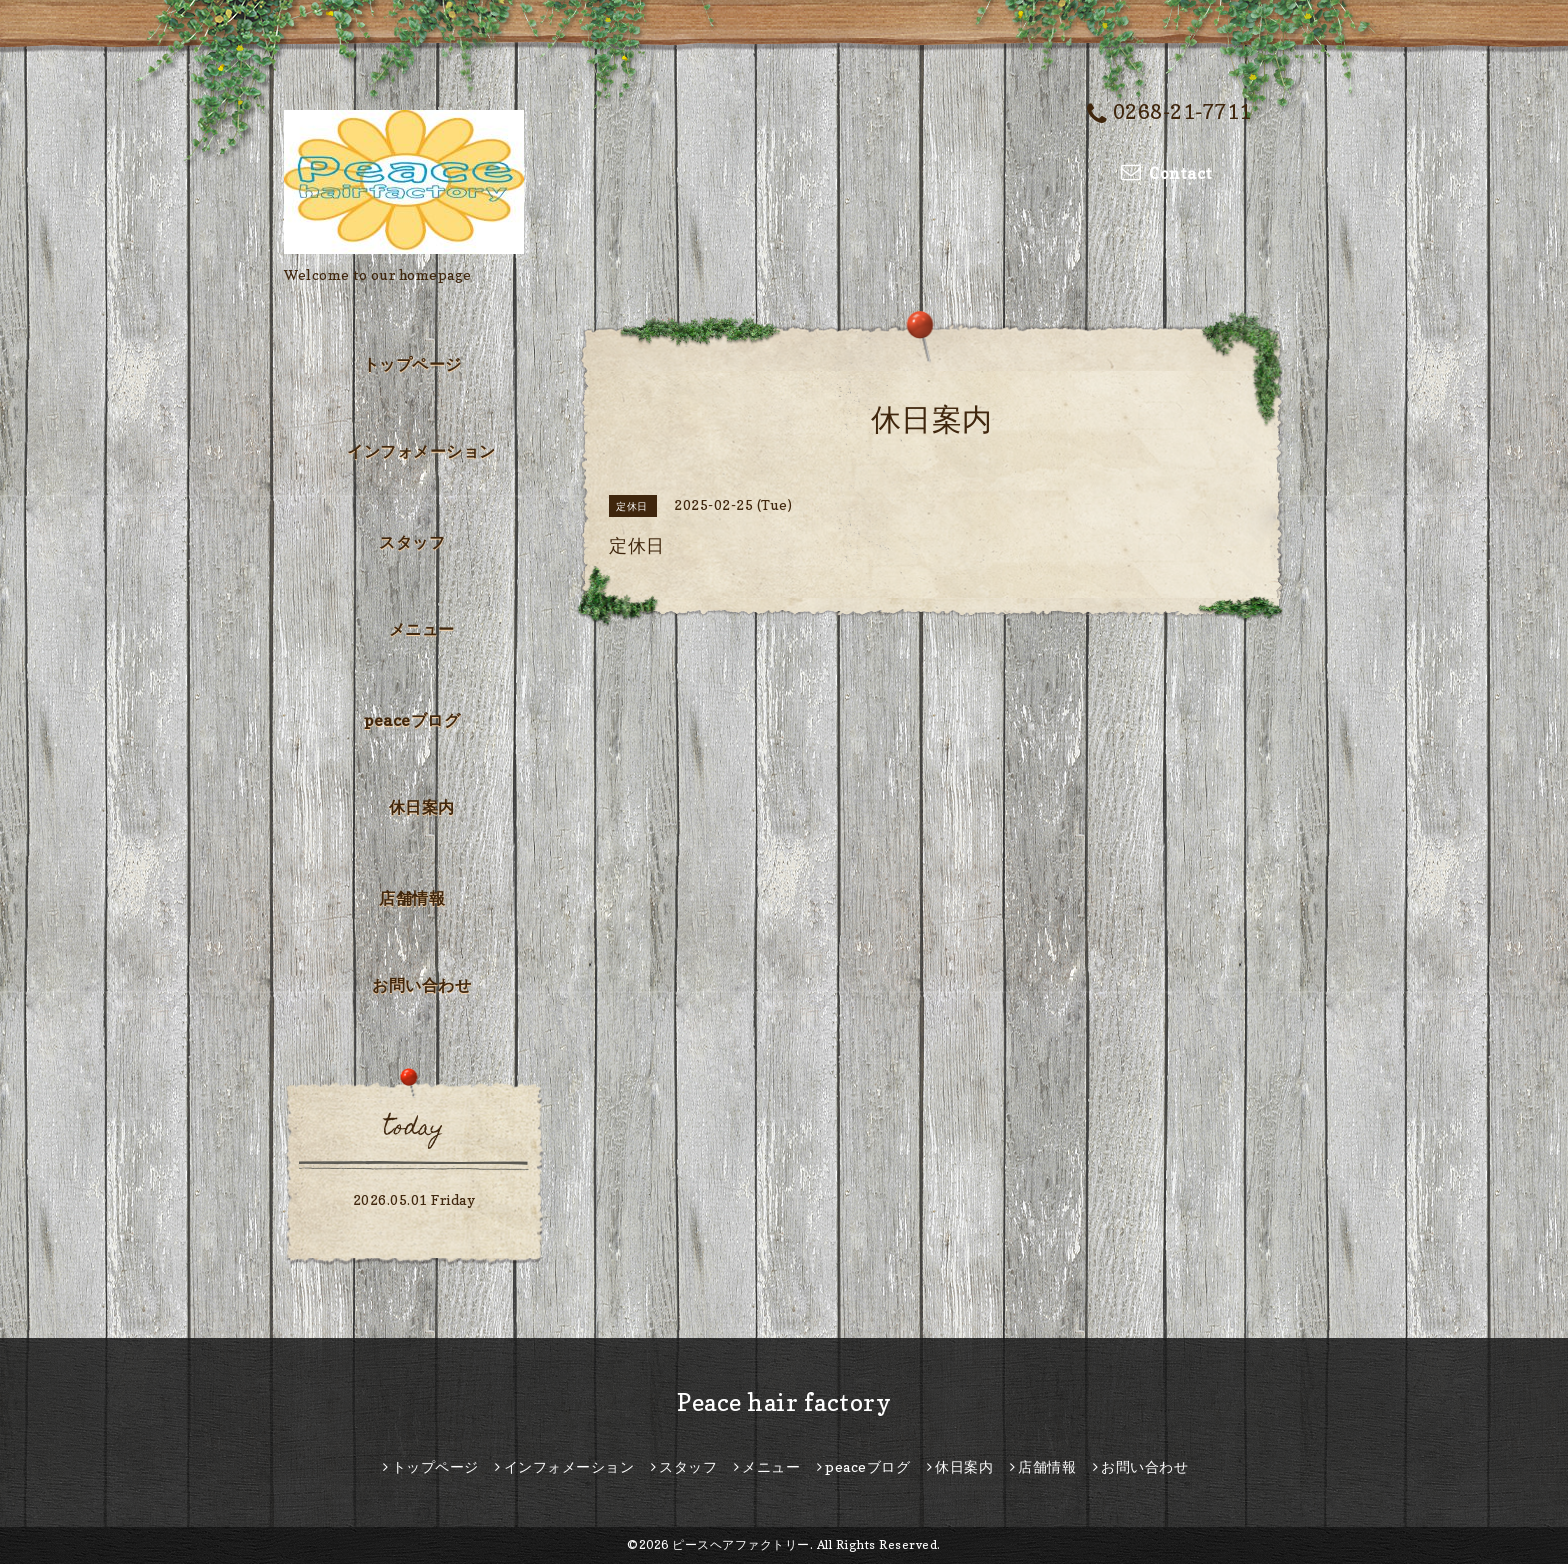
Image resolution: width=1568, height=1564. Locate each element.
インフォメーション (421, 451)
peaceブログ (412, 720)
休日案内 (422, 807)
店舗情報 (412, 898)
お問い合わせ (421, 985)
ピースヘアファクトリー (741, 1544)
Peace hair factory (784, 1402)
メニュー (422, 629)
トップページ (412, 364)
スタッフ (412, 542)
